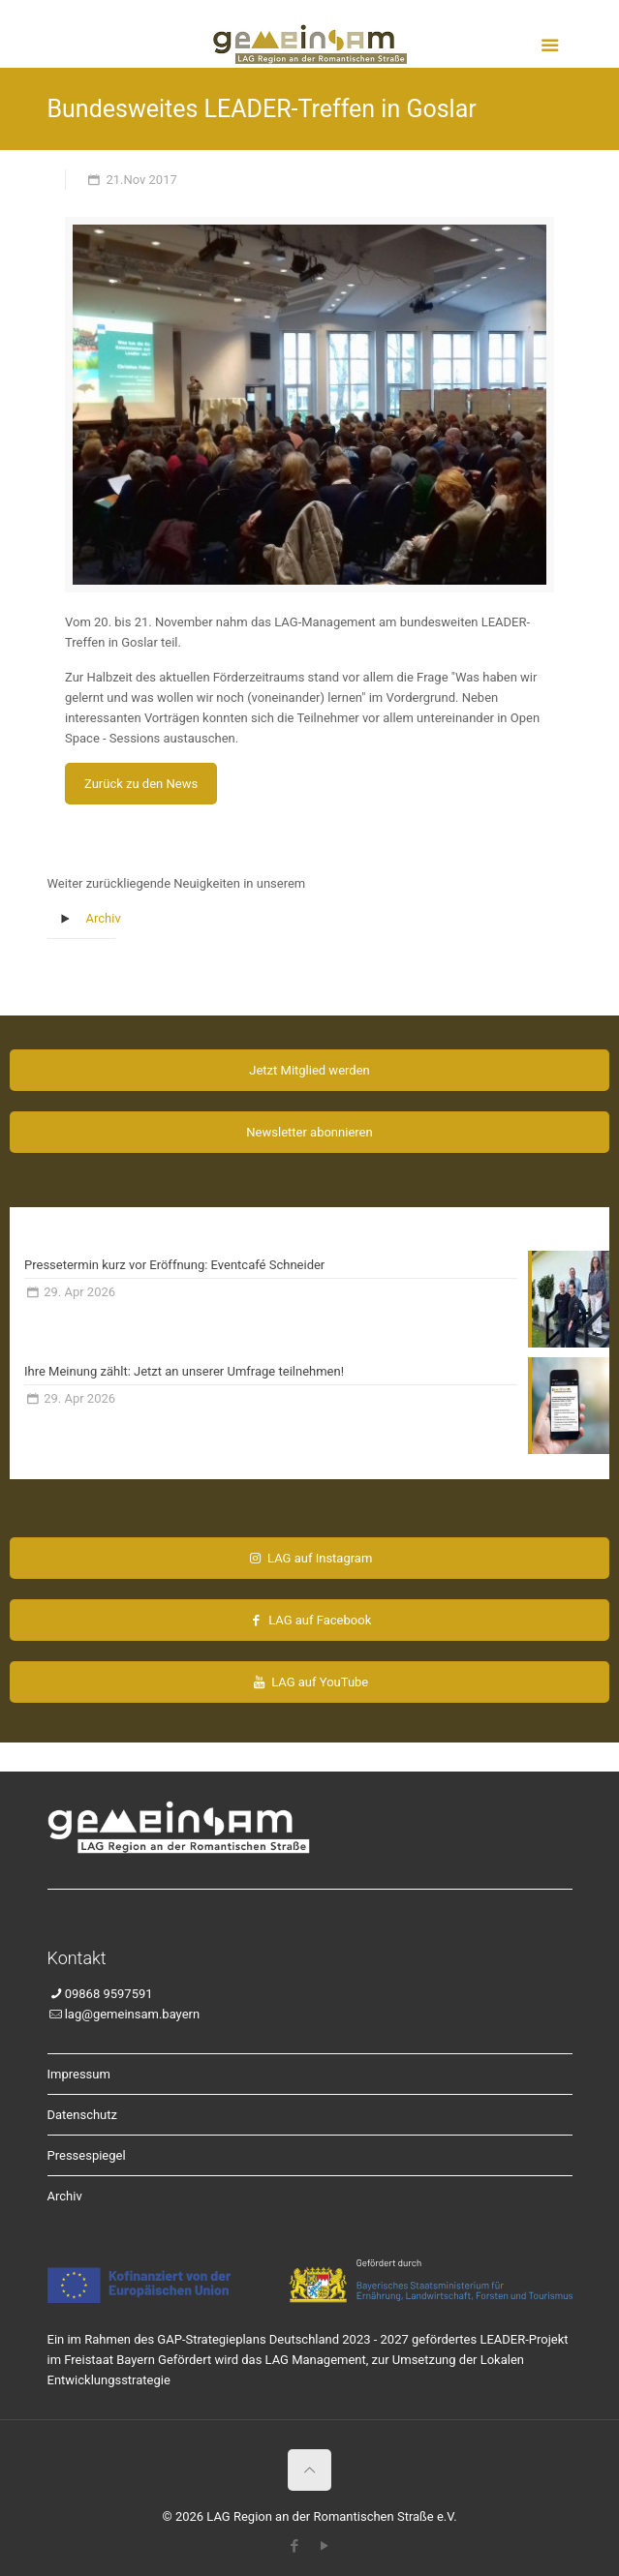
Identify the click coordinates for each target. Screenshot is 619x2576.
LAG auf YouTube (310, 1682)
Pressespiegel (86, 2155)
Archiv (103, 918)
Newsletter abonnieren (309, 1132)
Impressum (78, 2074)
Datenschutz (82, 2114)
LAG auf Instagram (310, 1558)
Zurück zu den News (141, 783)
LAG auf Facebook (309, 1620)
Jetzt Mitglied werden (309, 1070)
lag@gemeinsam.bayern (132, 2014)
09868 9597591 (109, 1993)
